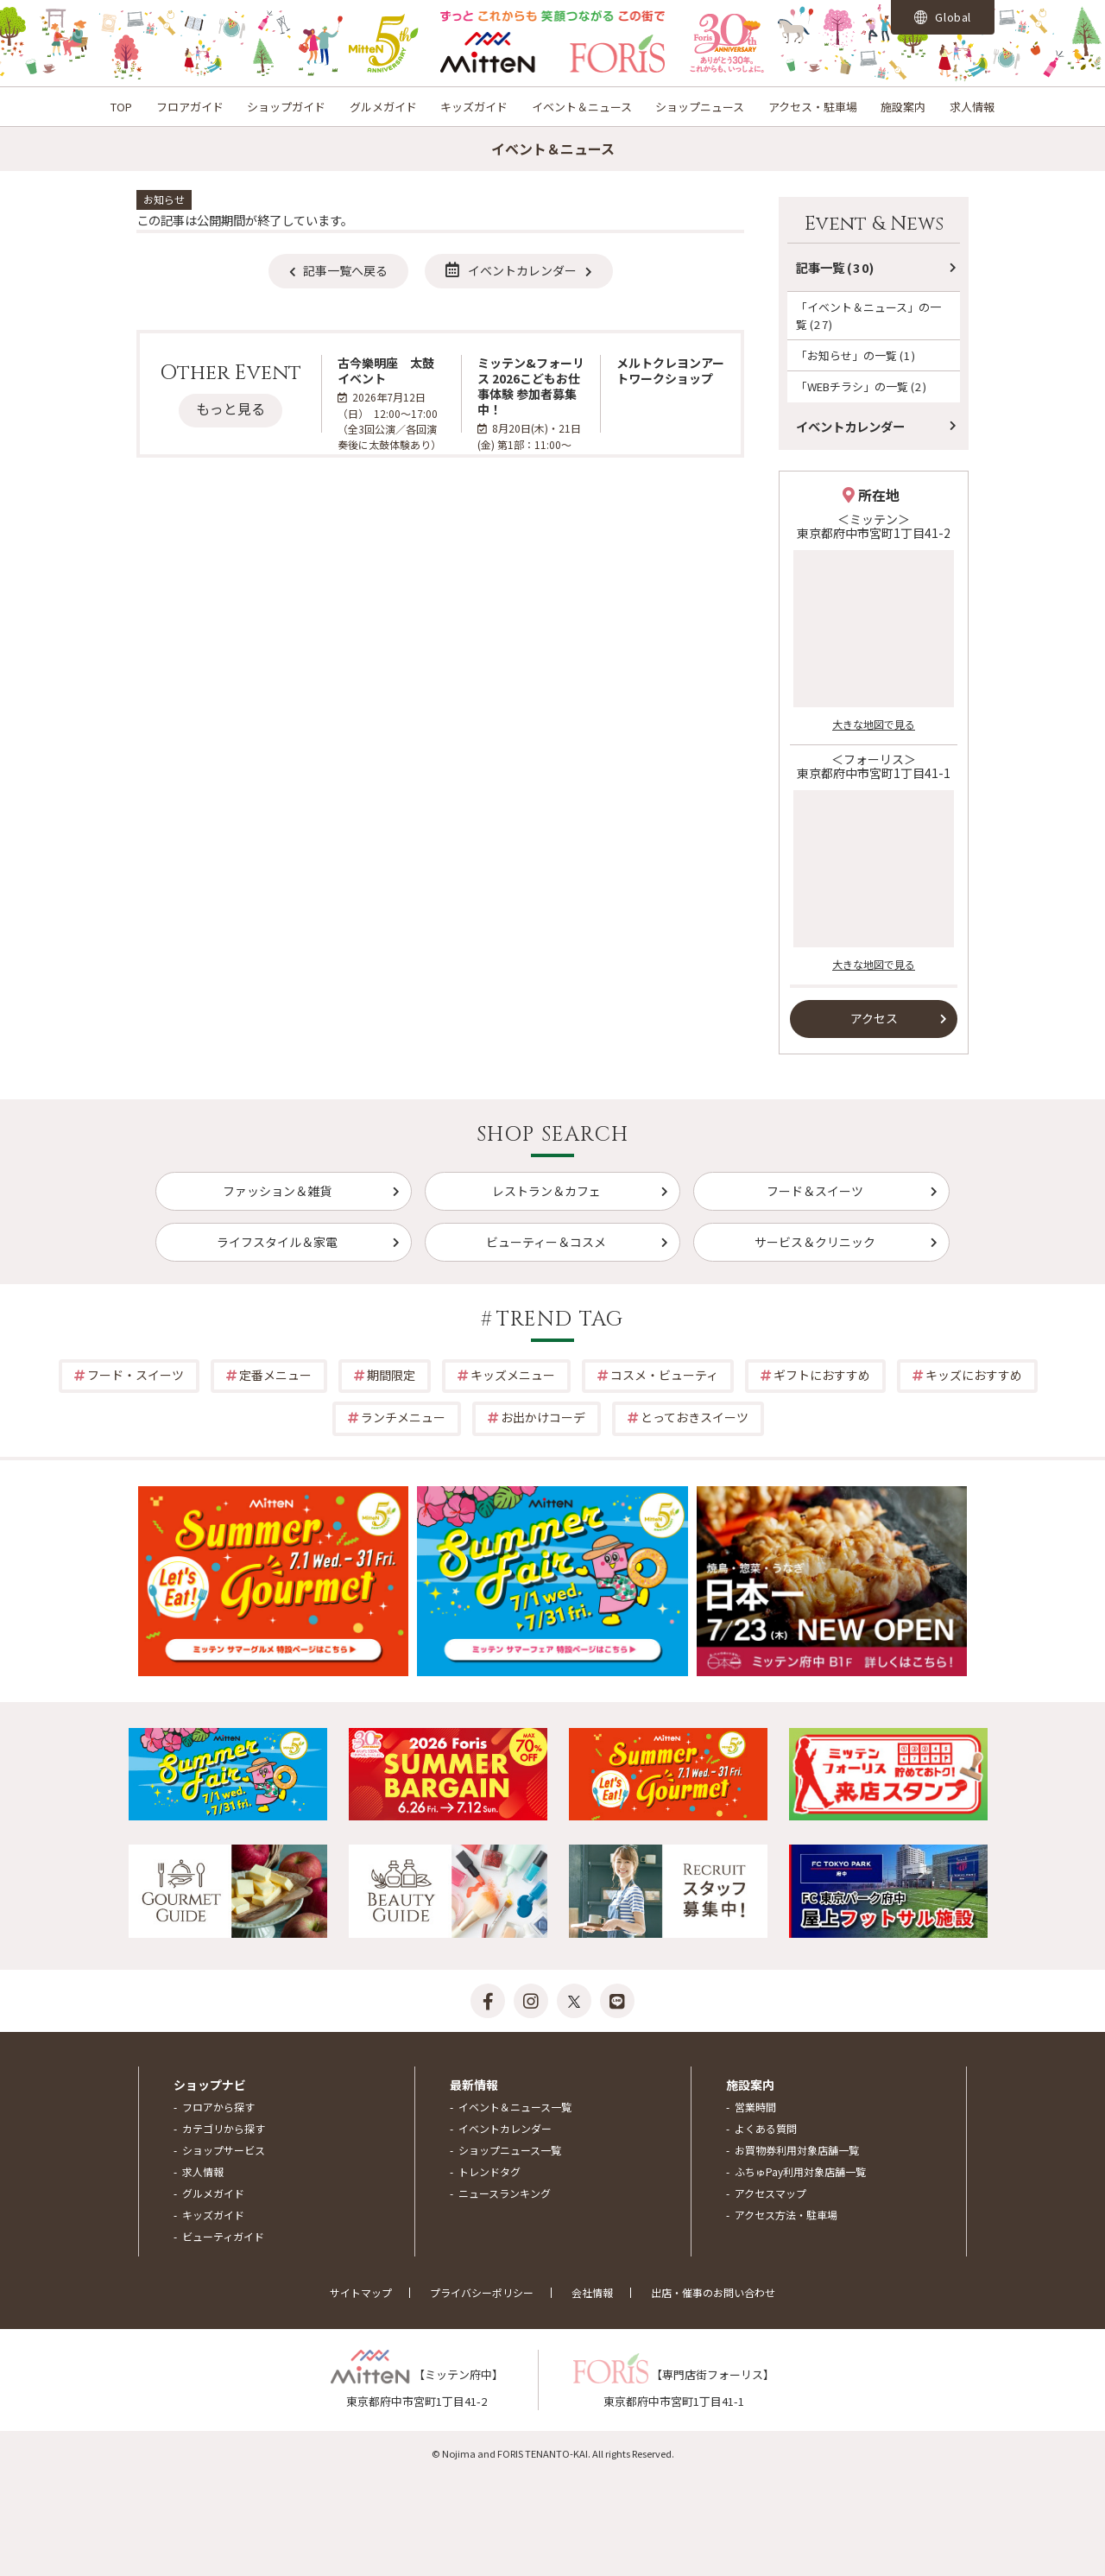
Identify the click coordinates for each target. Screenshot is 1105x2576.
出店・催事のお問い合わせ (713, 2292)
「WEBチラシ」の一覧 (861, 386)
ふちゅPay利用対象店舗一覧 (800, 2171)
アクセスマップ (770, 2193)
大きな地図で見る (873, 724)
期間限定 (391, 1374)
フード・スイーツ (135, 1374)
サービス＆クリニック (815, 1241)
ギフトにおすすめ (822, 1374)
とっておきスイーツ (694, 1417)
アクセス (874, 1018)
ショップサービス (223, 2149)
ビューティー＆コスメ (546, 1241)
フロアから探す (218, 2106)
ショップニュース (699, 106)
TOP (121, 106)
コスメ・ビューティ (664, 1374)
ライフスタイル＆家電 (277, 1241)
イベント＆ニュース (582, 106)
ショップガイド (286, 106)
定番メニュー (275, 1374)
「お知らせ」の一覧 (856, 355)
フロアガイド (190, 106)
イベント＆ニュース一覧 (514, 2106)
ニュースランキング (504, 2193)
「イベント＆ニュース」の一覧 (868, 315)
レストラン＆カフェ (546, 1190)
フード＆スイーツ (815, 1190)
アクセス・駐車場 (812, 106)
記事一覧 (835, 267)
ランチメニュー (403, 1417)
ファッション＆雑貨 (277, 1190)
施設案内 (903, 106)
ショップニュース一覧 (509, 2149)
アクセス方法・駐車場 (786, 2214)
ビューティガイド (223, 2236)
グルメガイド (383, 106)
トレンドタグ (489, 2171)
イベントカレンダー (511, 270)
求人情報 (972, 106)
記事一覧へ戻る (345, 270)
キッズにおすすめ (973, 1374)
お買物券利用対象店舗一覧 (797, 2149)
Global (942, 17)
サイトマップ (361, 2292)
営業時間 (755, 2106)
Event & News (874, 224)
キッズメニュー (512, 1374)
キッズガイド (474, 106)
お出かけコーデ (543, 1417)
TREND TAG (560, 1319)
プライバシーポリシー (482, 2292)
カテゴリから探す (223, 2128)
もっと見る (230, 408)
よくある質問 (766, 2128)
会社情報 (592, 2292)
